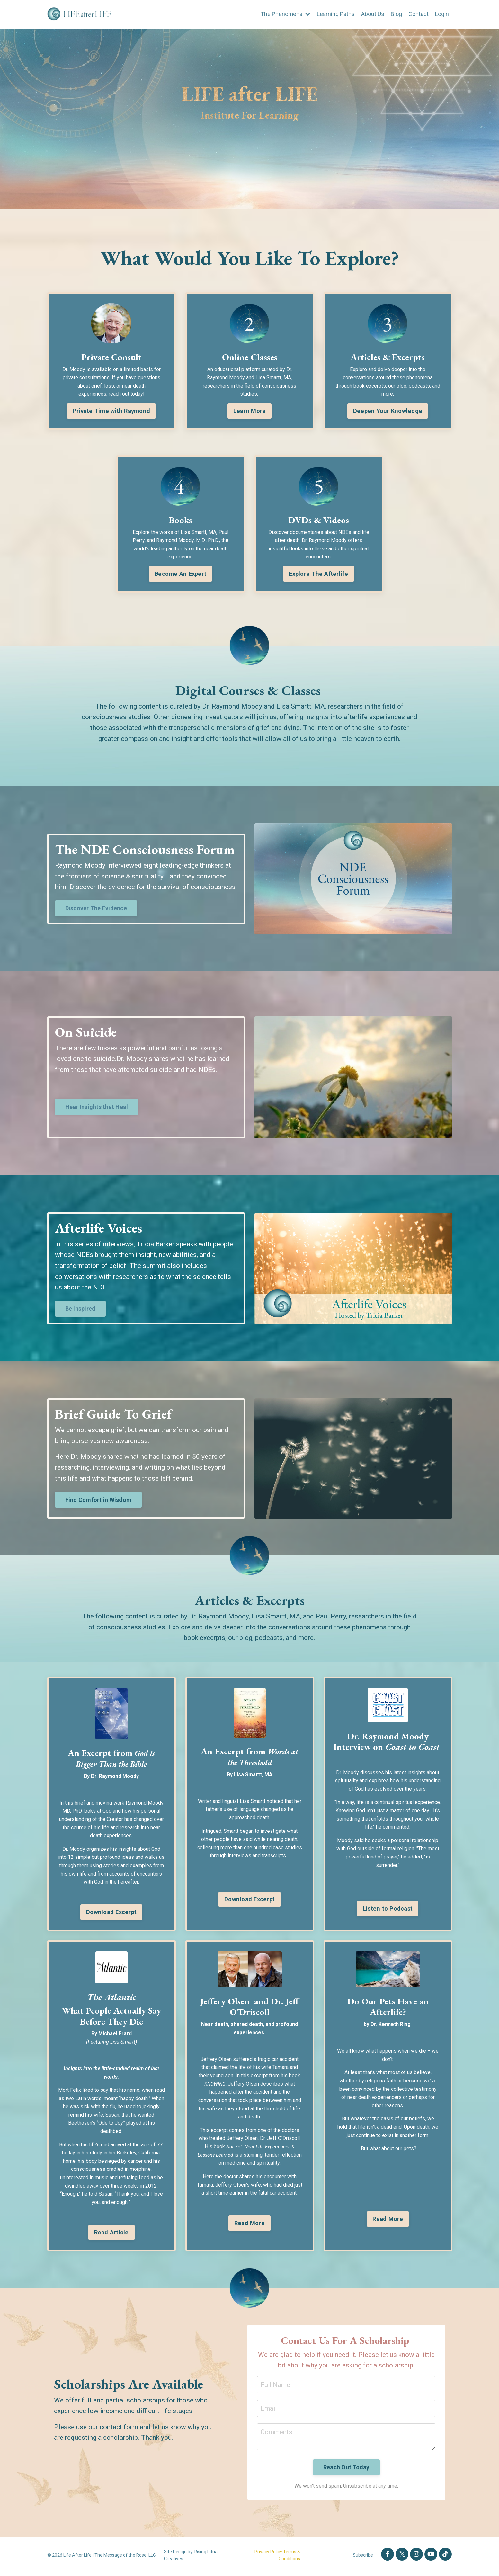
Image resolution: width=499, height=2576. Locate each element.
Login (442, 14)
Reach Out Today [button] (346, 2469)
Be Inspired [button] (80, 1309)
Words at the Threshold (262, 1757)
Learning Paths (336, 14)
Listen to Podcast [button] (387, 1909)
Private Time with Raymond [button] (111, 410)
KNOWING (215, 2084)
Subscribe (363, 2557)
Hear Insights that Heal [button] (96, 1107)
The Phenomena (285, 14)
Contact (418, 14)
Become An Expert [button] (180, 574)
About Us (372, 14)
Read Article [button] (111, 2233)
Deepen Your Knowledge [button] (388, 410)
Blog (396, 14)
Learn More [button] (249, 410)
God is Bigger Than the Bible (113, 1759)
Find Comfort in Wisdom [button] (98, 1500)
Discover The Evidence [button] (96, 908)
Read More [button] (249, 2224)
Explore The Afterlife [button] (318, 574)
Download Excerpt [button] (111, 1912)
